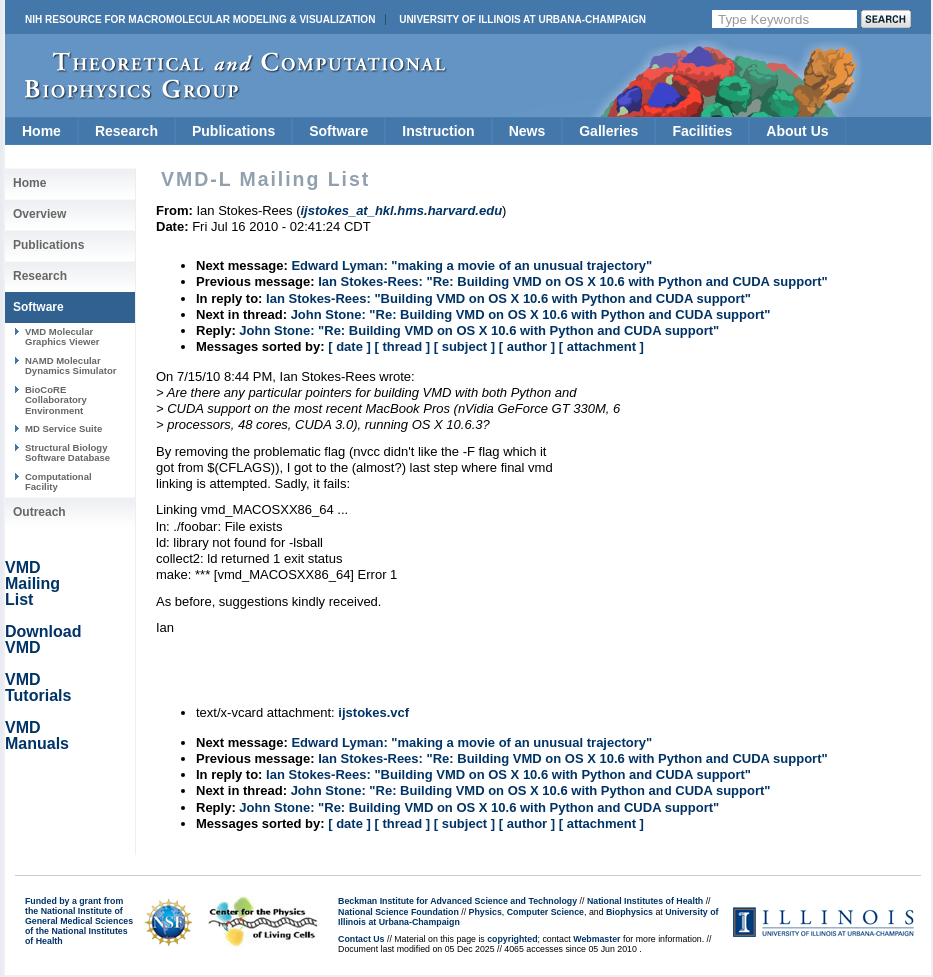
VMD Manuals (37, 735)
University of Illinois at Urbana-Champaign (522, 19)
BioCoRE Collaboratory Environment (56, 400)
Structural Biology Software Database (67, 452)
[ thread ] (402, 346)
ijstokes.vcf (373, 712)
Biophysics (629, 912)
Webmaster (596, 939)
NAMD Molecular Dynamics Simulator (71, 365)
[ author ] (527, 346)
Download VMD (43, 639)
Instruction (438, 131)
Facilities (702, 131)
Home (41, 131)
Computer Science (545, 912)
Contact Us (361, 939)
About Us (797, 131)
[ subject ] (464, 346)
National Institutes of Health (645, 901)
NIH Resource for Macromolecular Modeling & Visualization (200, 19)
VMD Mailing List (32, 583)
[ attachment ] (601, 346)
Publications (233, 131)
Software (338, 131)
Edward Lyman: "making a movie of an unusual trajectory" (471, 265)
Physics (485, 912)
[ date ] (349, 346)
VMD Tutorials (38, 687)
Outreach (39, 512)
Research (126, 131)
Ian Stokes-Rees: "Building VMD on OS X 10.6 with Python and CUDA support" (508, 298)
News (527, 131)
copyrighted (512, 939)
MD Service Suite (63, 428)
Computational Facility (58, 481)
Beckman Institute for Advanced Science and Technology (457, 901)
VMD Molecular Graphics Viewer (62, 336)
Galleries (608, 131)
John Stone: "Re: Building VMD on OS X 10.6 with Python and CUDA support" (531, 314)
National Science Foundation (398, 912)
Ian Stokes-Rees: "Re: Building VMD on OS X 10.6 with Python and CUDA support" (573, 281)
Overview (39, 214)
